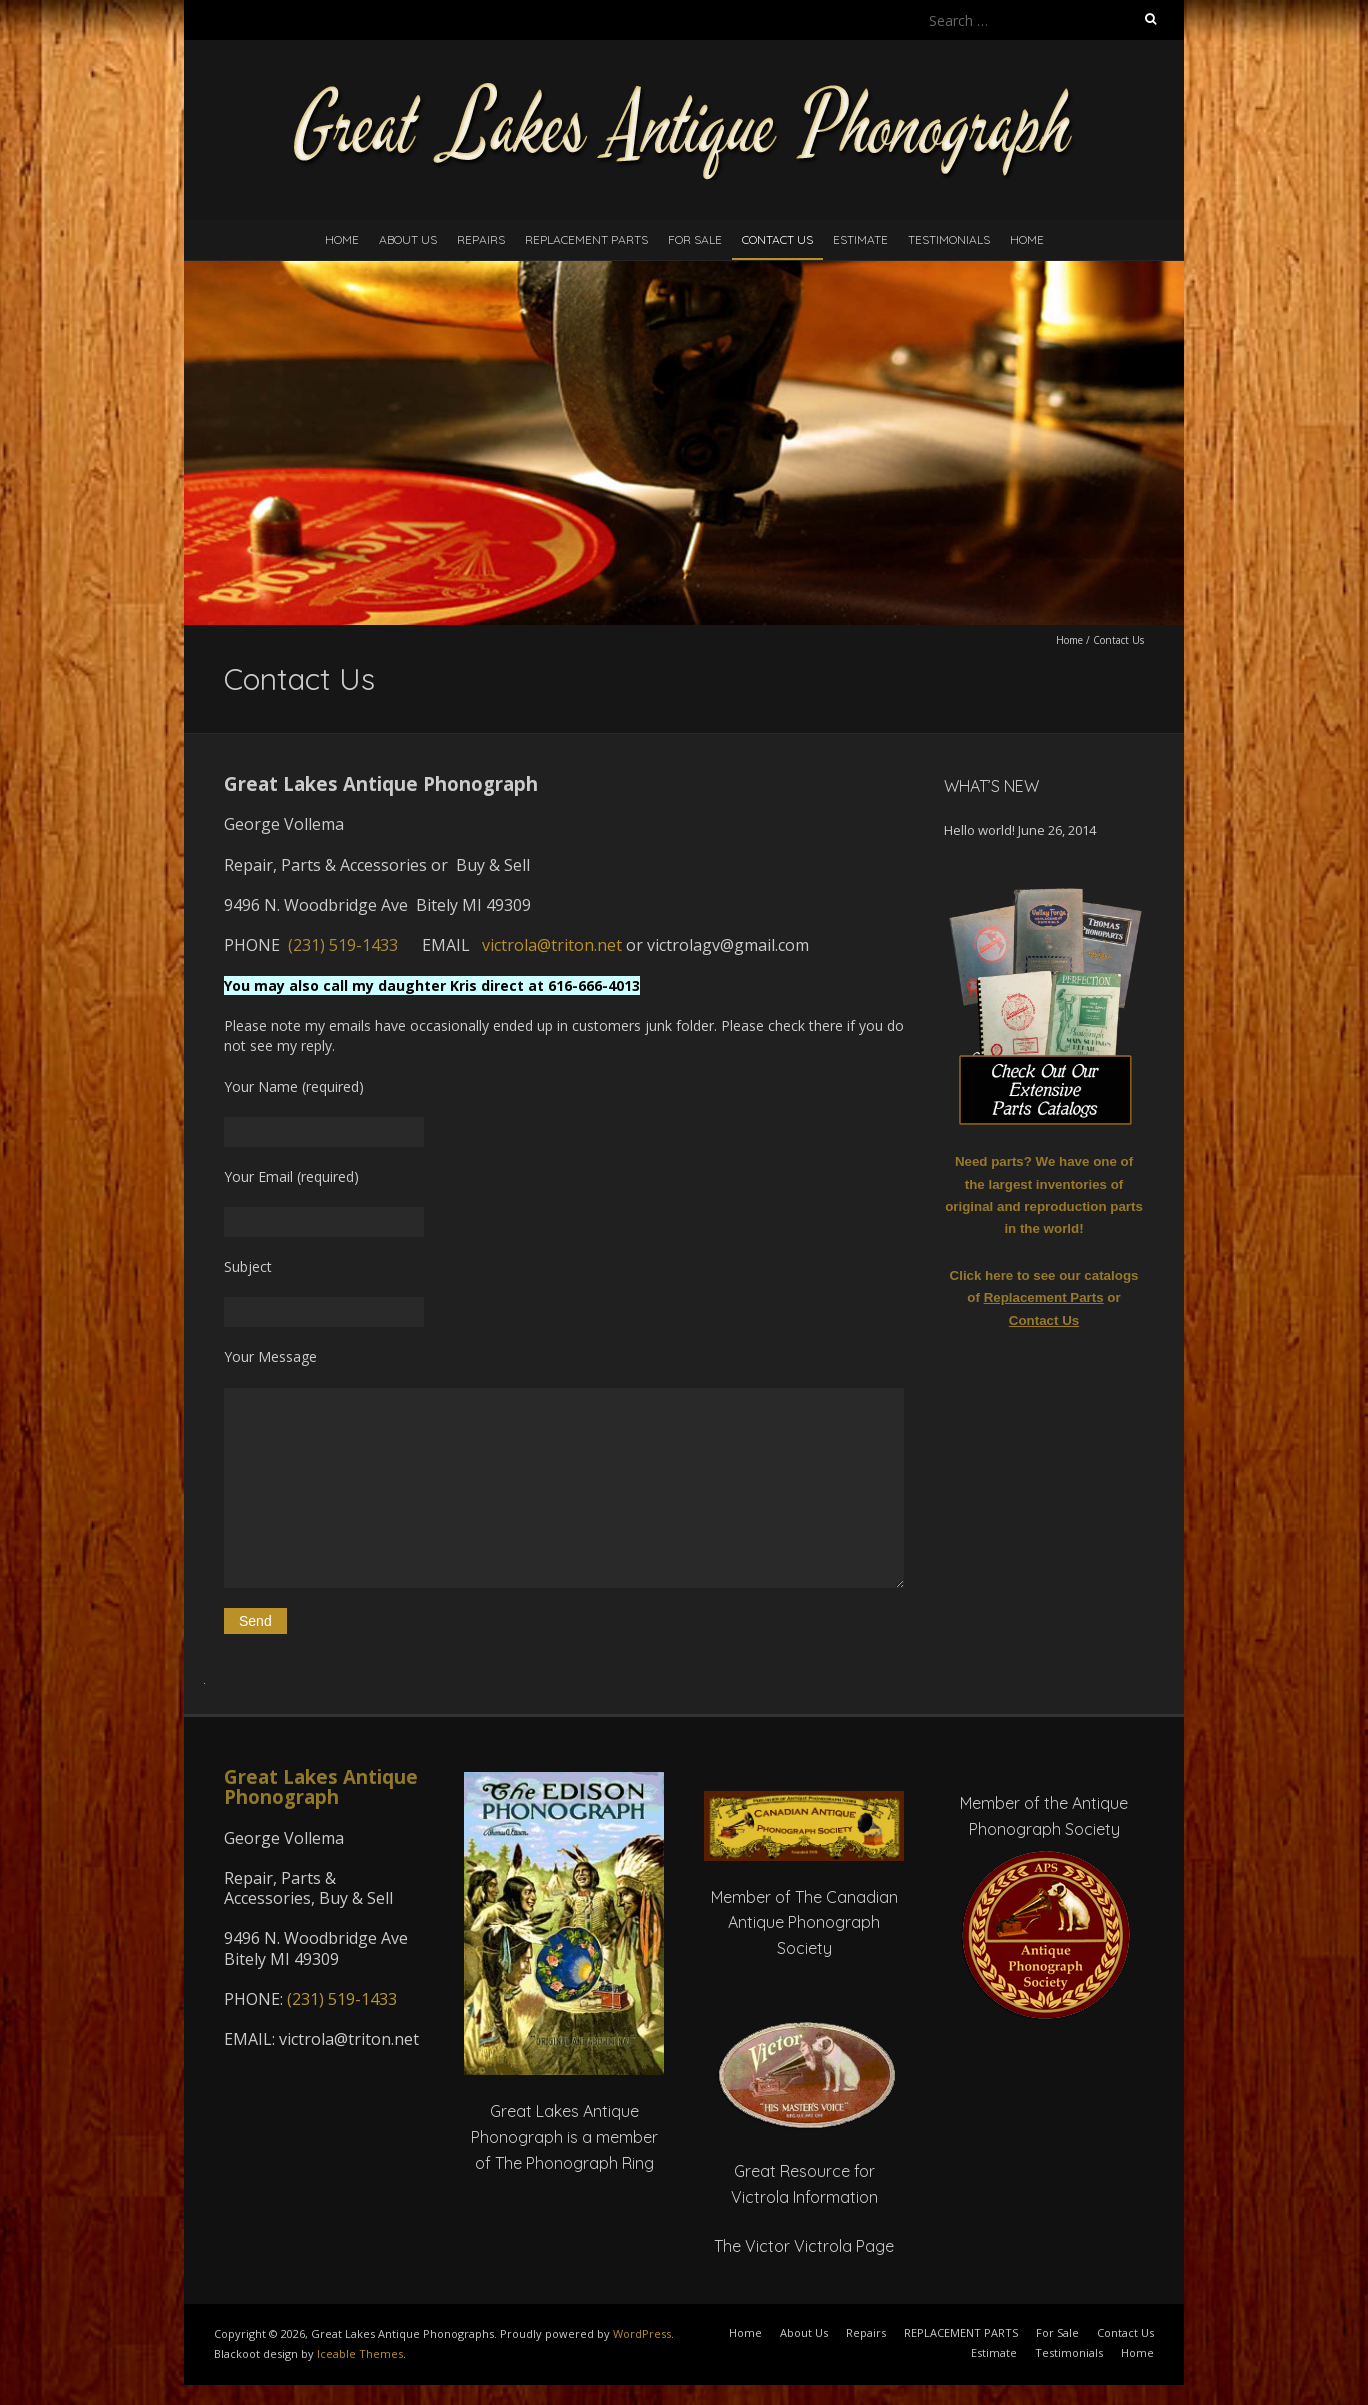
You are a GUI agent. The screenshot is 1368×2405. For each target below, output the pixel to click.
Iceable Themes (360, 2353)
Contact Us (777, 239)
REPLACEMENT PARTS (586, 239)
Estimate (860, 239)
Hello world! (979, 830)
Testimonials (949, 239)
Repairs (481, 239)
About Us (408, 239)
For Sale (695, 239)
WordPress (642, 2333)
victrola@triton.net (552, 945)
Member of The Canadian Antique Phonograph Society (804, 1922)
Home (342, 239)
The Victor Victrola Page (804, 2246)
